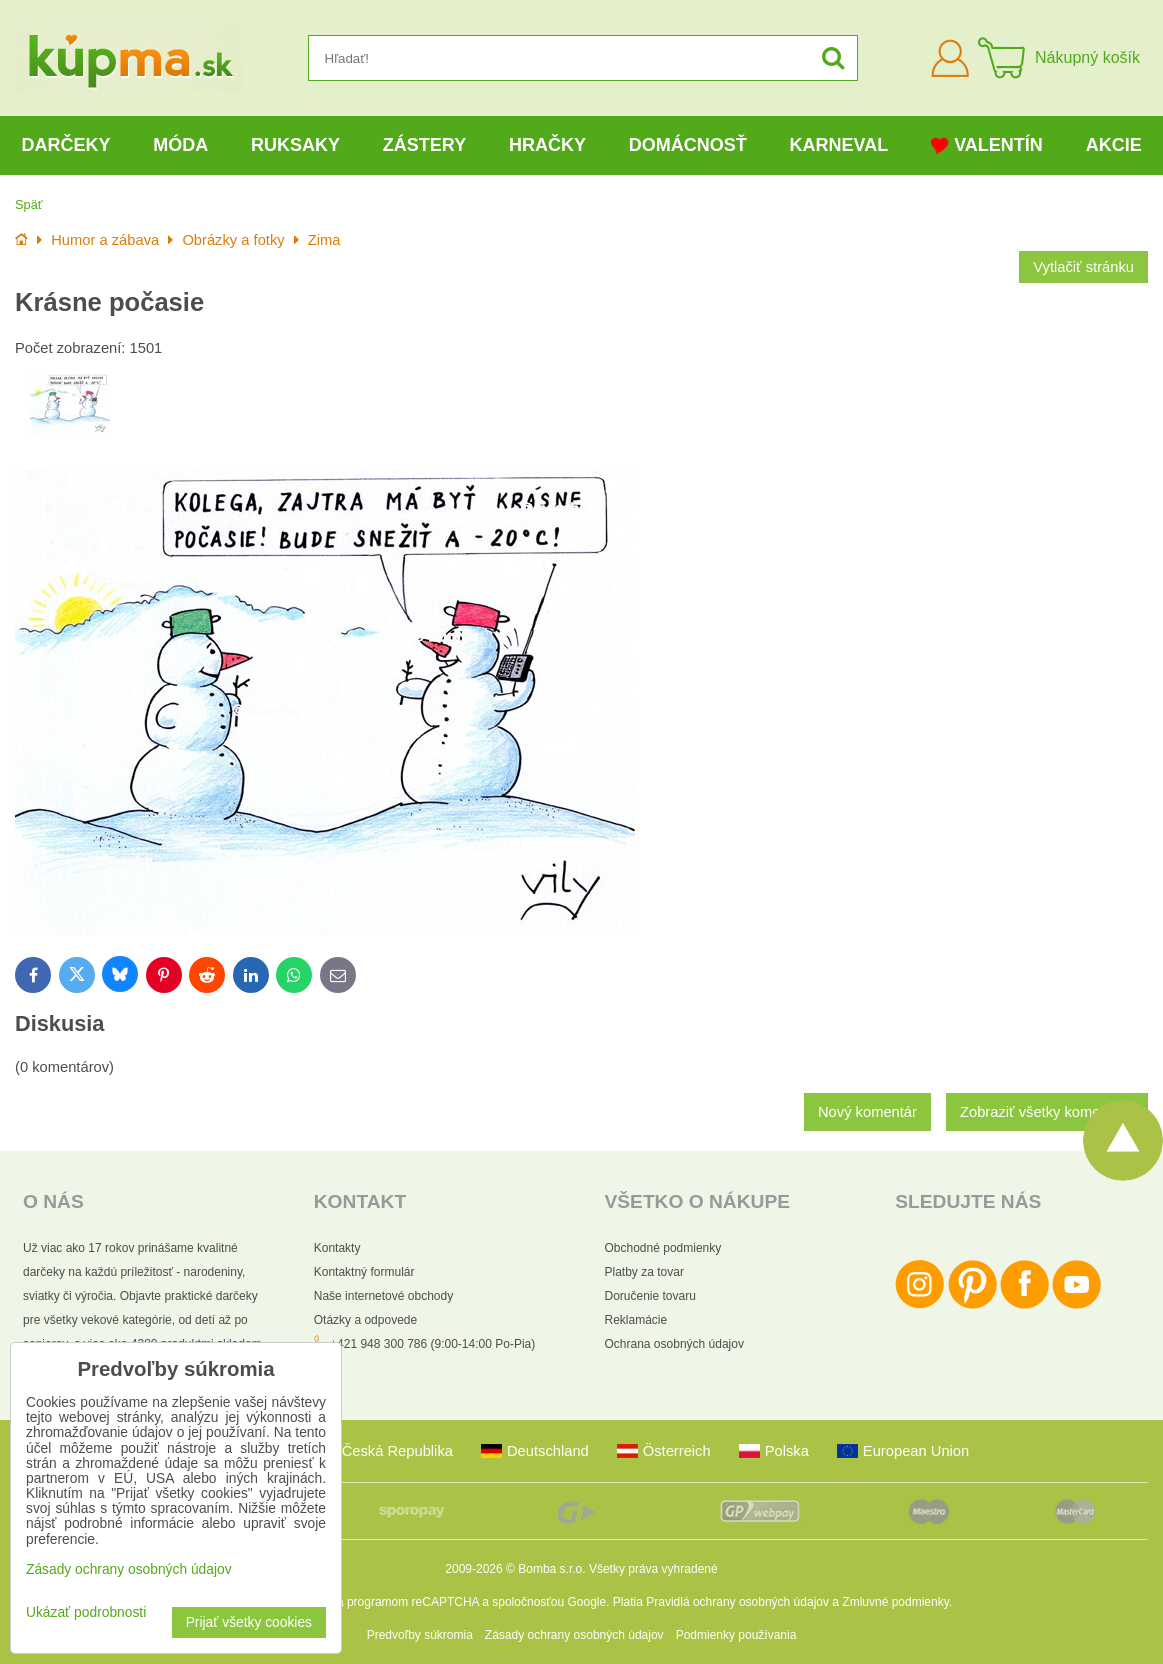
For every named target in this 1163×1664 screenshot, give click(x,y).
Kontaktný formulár (364, 1272)
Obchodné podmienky (663, 1248)
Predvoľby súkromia (420, 1635)
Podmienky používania (736, 1635)
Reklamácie (636, 1320)
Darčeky (65, 145)
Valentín (987, 145)
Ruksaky (295, 145)
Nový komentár (867, 1112)
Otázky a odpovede (365, 1320)
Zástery (424, 145)
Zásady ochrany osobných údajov (574, 1635)
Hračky (547, 145)
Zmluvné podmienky (895, 1602)
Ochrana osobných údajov (674, 1344)
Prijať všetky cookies (249, 1622)
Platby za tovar (644, 1272)
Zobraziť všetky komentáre (1047, 1112)
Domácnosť (688, 145)
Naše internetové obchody (383, 1296)
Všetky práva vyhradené (653, 1569)
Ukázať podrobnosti (86, 1612)
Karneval (839, 145)
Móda (180, 145)
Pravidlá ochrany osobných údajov (737, 1602)
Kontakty (337, 1248)
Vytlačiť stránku (1083, 267)
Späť (29, 204)
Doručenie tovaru (650, 1296)
